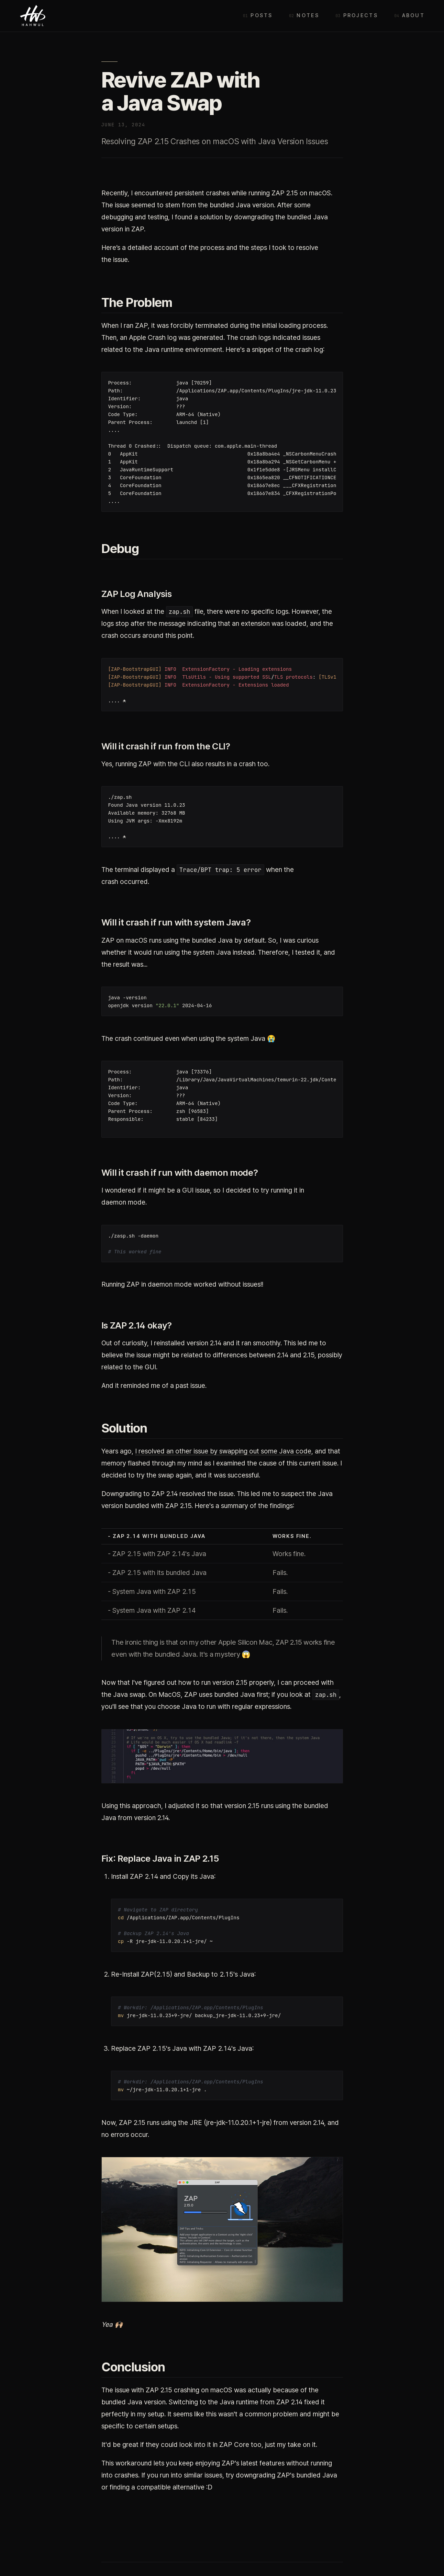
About (413, 15)
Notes (308, 15)
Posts (262, 15)
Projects (360, 15)
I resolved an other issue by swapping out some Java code (223, 1451)
